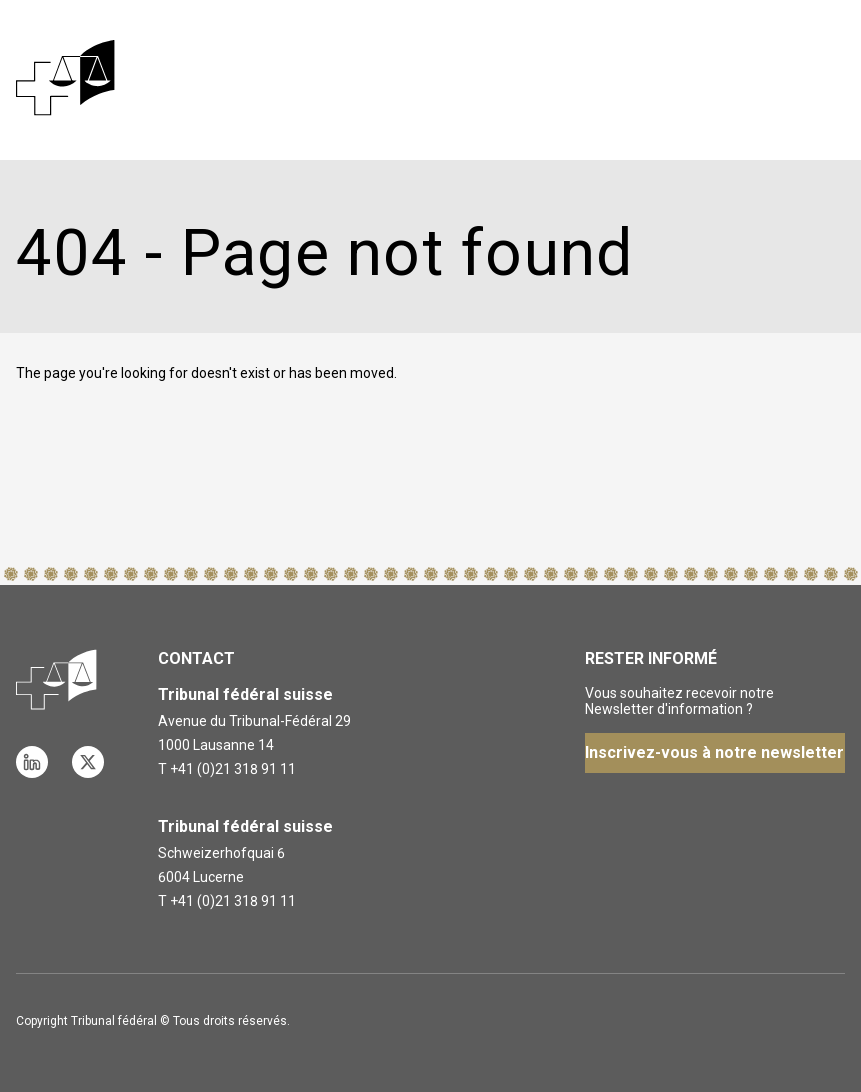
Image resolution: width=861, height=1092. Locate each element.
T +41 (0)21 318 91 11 (227, 769)
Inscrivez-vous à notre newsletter (714, 752)
